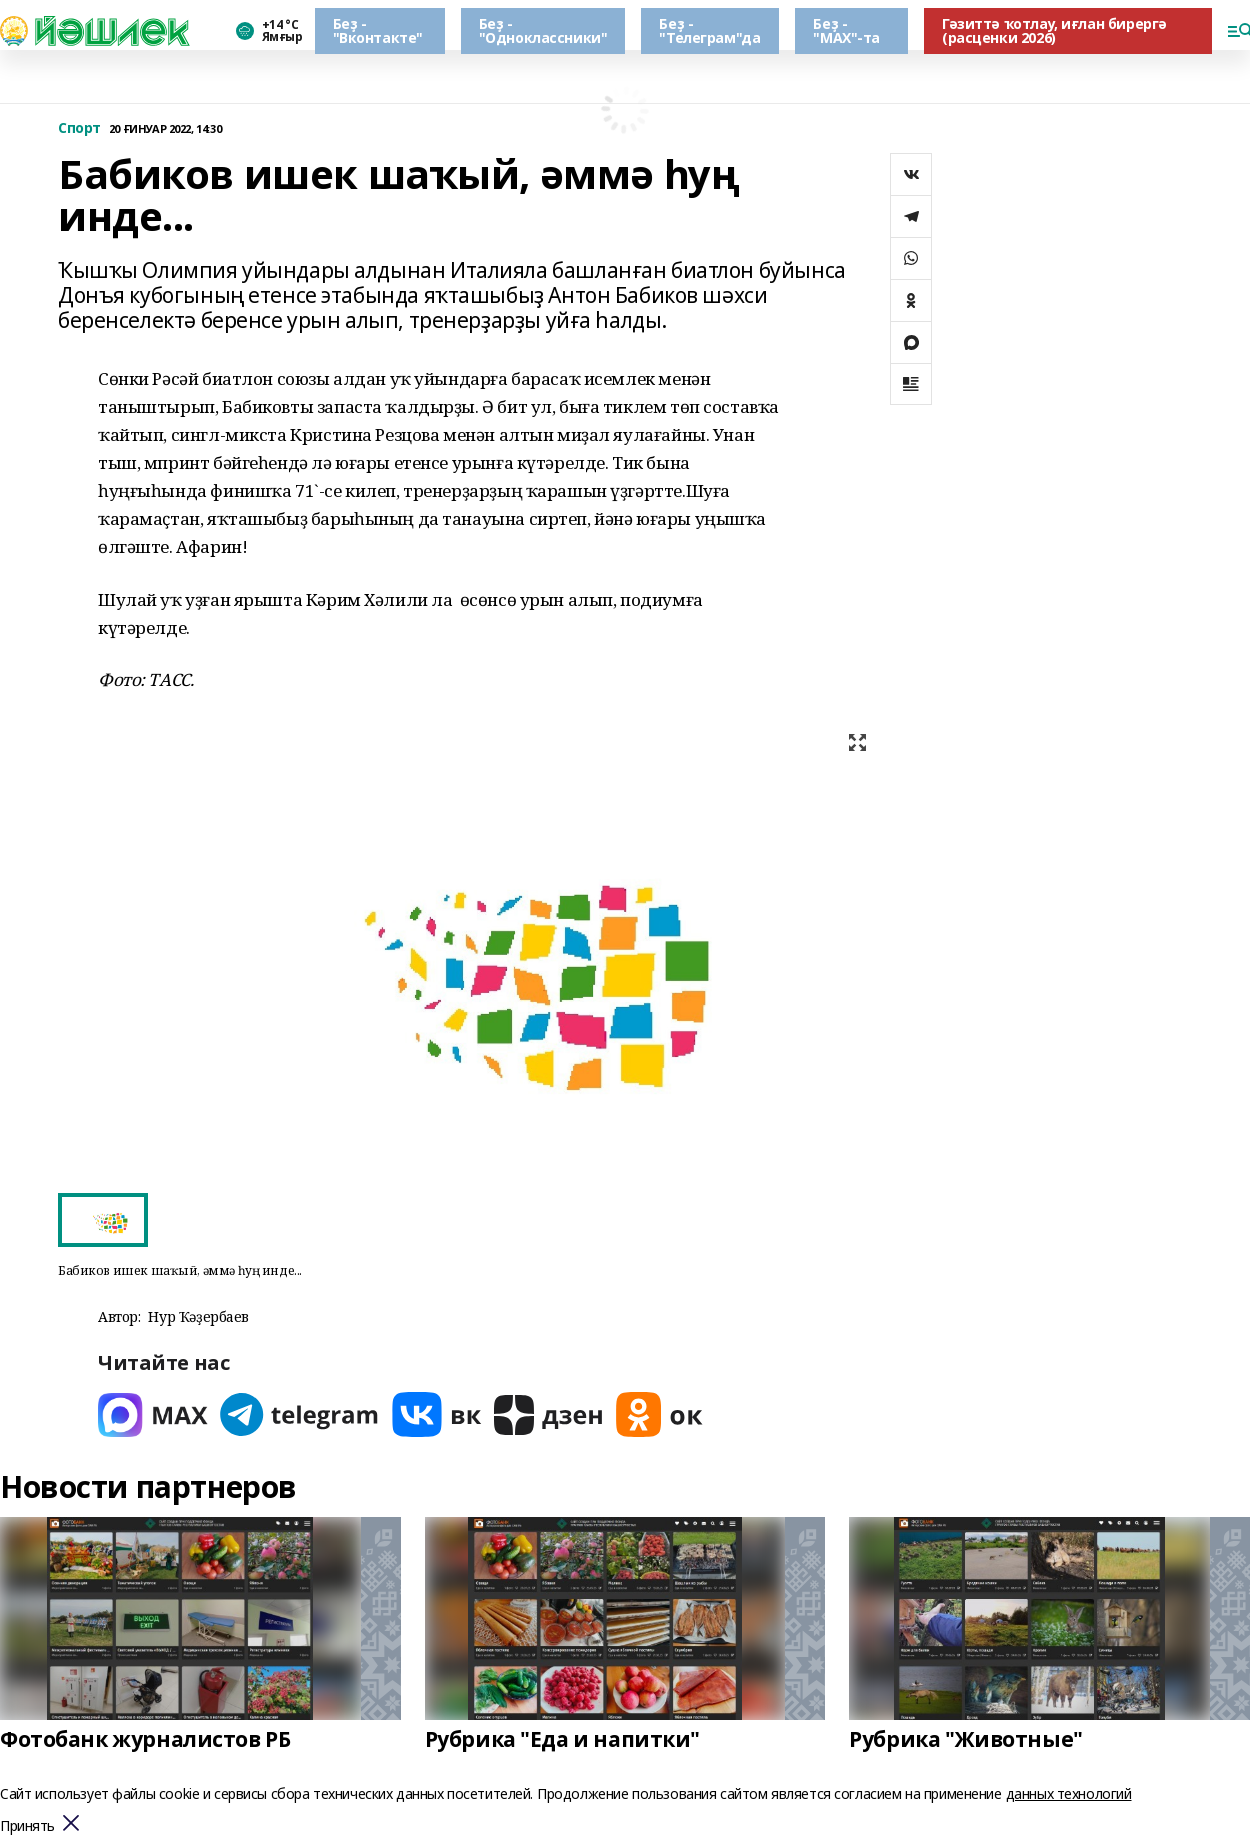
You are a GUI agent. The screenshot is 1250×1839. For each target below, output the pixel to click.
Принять (27, 1826)
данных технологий (1069, 1793)
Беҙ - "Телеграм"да (709, 30)
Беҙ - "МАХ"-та (846, 30)
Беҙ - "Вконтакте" (378, 30)
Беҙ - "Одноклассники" (543, 30)
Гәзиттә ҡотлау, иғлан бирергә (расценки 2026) (1054, 30)
